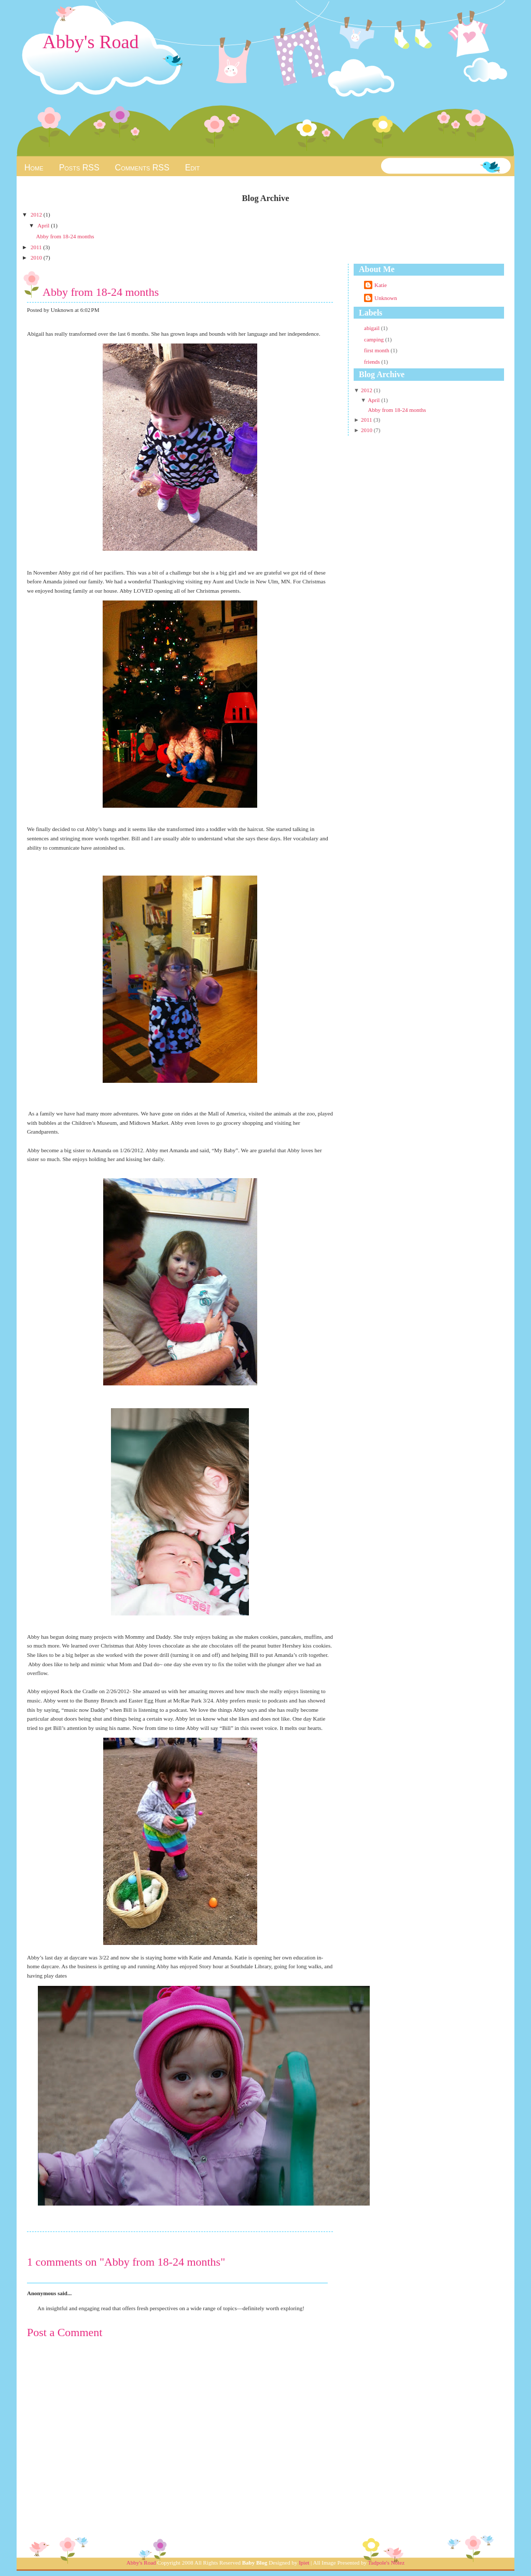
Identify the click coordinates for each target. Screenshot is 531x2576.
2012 (37, 214)
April (44, 225)
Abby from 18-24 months (65, 236)
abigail (372, 328)
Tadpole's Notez (386, 2562)
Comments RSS (142, 167)
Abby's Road (90, 42)
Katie (380, 285)
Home (34, 167)
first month (377, 350)
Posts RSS (79, 167)
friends (372, 362)
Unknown (385, 298)
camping (374, 339)
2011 (37, 247)
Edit (192, 167)
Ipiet (304, 2562)
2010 (37, 257)
